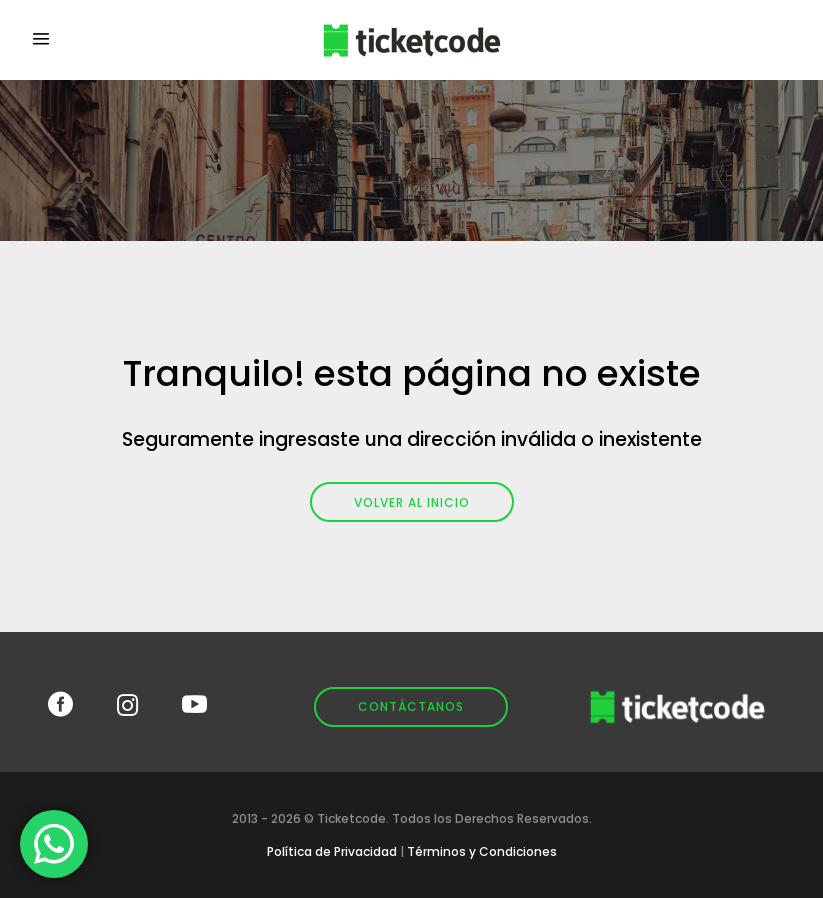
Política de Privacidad (332, 851)
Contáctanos (411, 706)
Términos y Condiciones (482, 851)
